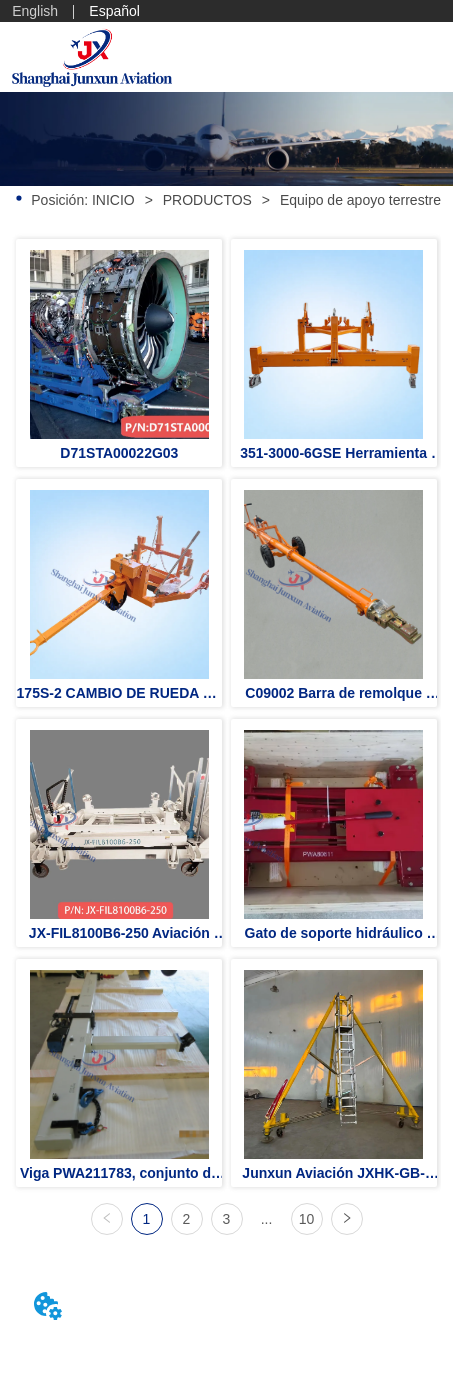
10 (307, 1219)
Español (114, 11)
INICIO (113, 200)
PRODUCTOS (207, 200)
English (35, 11)
